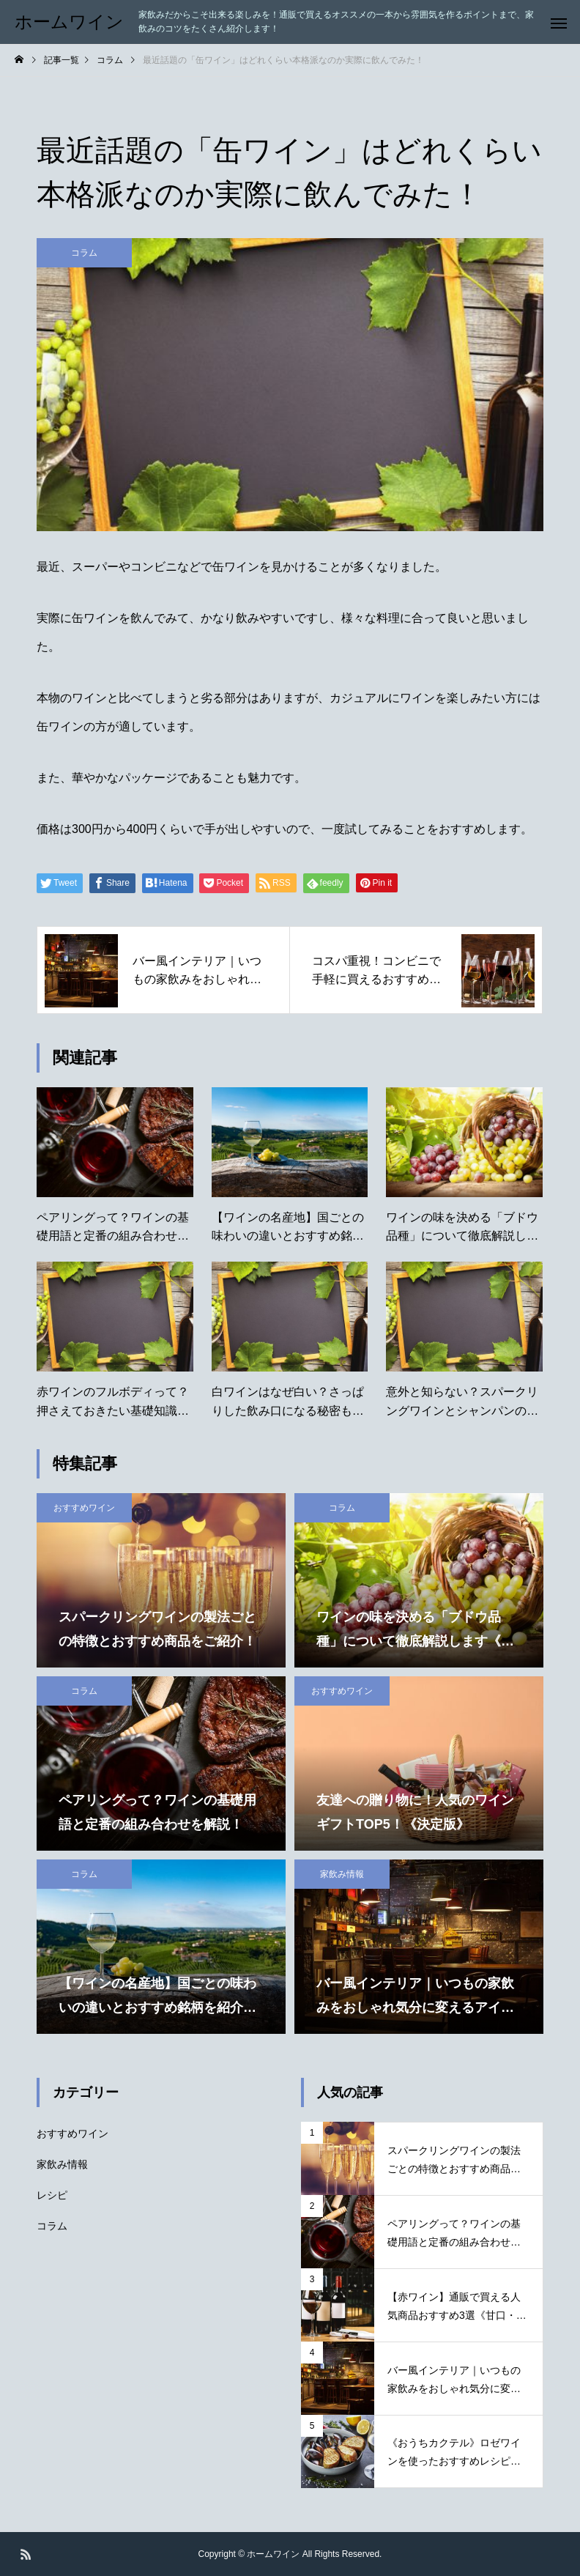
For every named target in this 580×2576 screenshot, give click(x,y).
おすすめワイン (84, 1508)
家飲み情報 (342, 1874)
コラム (84, 253)
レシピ (52, 2195)
